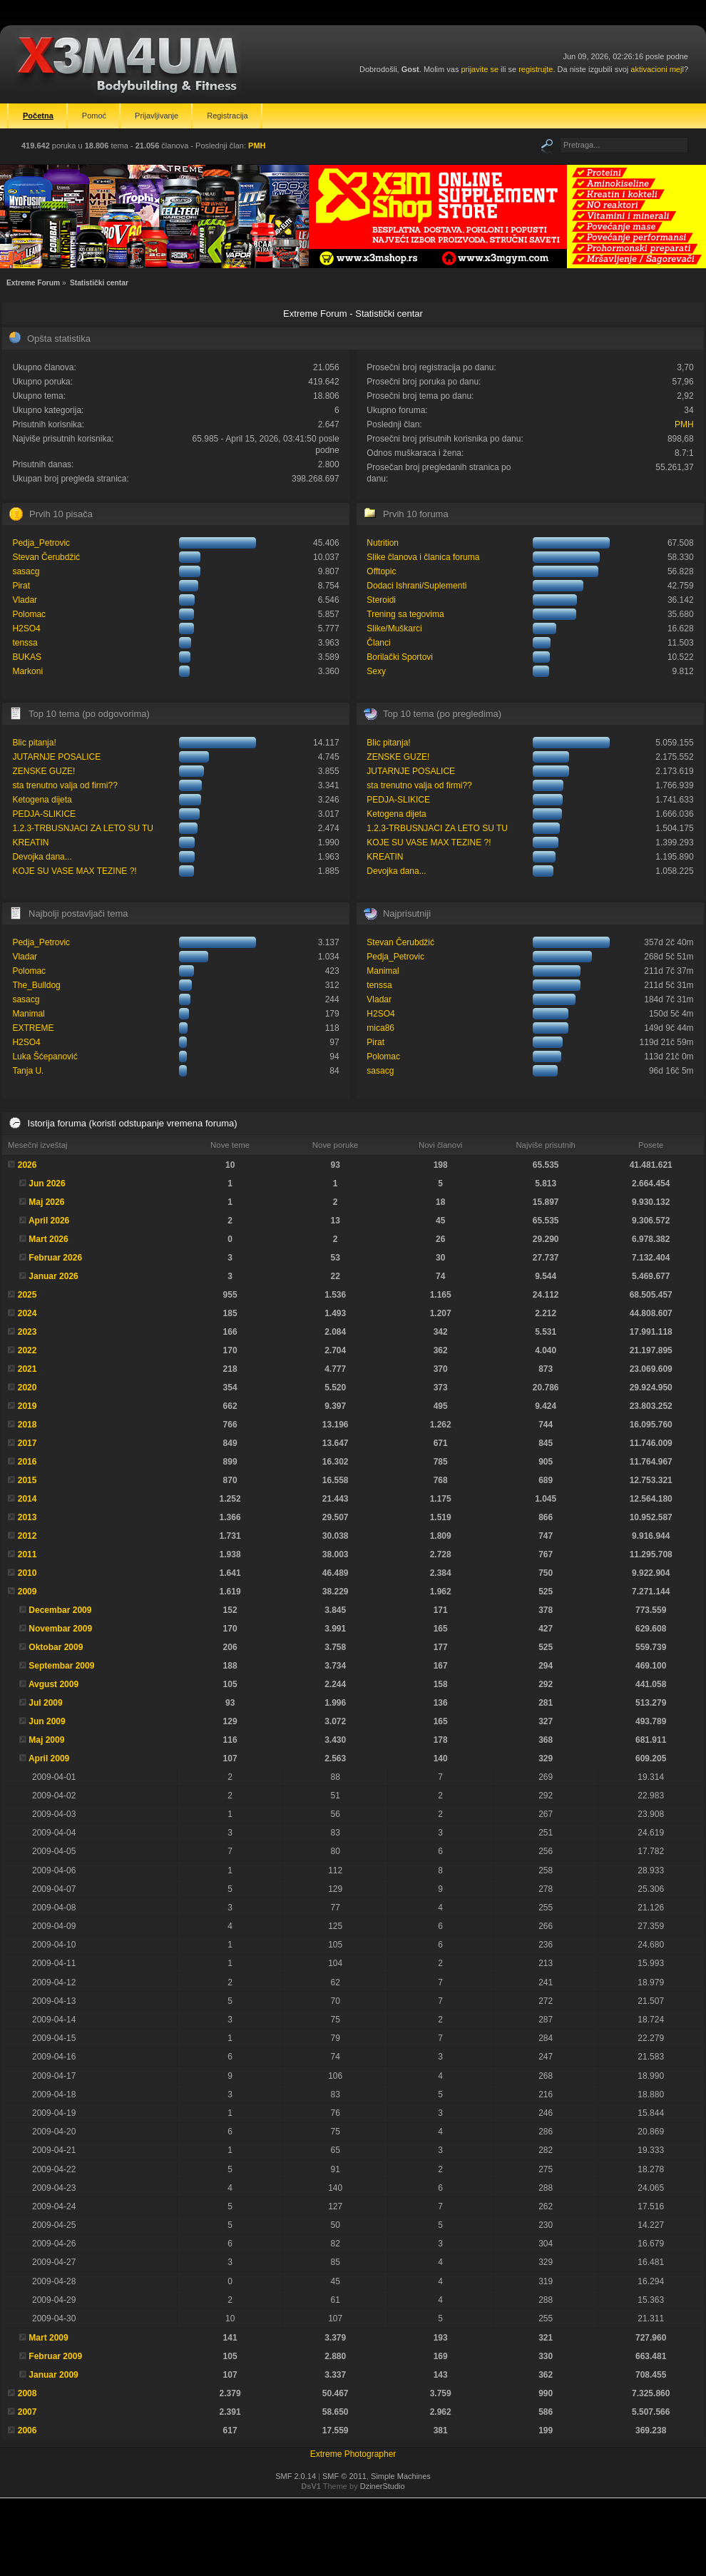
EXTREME (32, 1028)
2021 (27, 1369)
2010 (27, 1573)
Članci (378, 643)
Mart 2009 (48, 2338)
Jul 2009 (45, 1703)
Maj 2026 (46, 1202)
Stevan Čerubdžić (46, 557)
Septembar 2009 (61, 1666)
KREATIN (30, 842)
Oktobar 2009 (56, 1647)
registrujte (535, 69)
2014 (27, 1499)
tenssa (24, 643)
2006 (27, 2430)
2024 (27, 1313)
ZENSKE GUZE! (43, 771)
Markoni (27, 671)
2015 (27, 1480)
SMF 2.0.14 (295, 2476)
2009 (27, 1592)
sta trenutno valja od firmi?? (64, 785)
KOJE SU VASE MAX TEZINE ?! (74, 871)
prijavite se (479, 69)
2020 (27, 1388)
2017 (27, 1443)
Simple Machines (401, 2476)
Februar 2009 (55, 2356)
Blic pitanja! (34, 743)
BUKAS (26, 657)
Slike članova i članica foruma (423, 557)
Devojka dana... (41, 857)
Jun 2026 (47, 1183)
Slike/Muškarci (394, 628)
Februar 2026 (55, 1258)
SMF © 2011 (344, 2476)
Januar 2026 (53, 1276)
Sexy (376, 671)
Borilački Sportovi (400, 657)
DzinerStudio (382, 2486)
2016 (27, 1462)
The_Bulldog (36, 985)
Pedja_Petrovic (41, 543)
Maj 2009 (46, 1740)
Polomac (29, 614)
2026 (27, 1165)
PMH (256, 145)
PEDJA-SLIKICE (44, 814)
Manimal (28, 1014)
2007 (27, 2412)
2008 (27, 2393)
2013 (27, 1517)
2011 (27, 1554)
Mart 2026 (48, 1239)
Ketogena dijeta (41, 800)
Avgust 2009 (53, 1684)
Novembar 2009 (60, 1629)
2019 (27, 1406)
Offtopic (381, 571)
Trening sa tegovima (405, 614)
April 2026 (49, 1221)
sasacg (25, 571)
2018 (27, 1425)
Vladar (24, 600)
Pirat (21, 586)
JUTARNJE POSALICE (56, 757)
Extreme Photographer (353, 2454)
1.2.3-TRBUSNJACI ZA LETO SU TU (82, 828)
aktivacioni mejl (657, 69)
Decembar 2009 (60, 1610)
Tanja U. (28, 1071)
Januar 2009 (53, 2375)
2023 (27, 1332)
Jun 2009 (47, 1721)
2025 (27, 1295)
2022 (27, 1350)
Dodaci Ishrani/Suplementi (416, 586)
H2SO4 (26, 628)
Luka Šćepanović (44, 1057)
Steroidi (381, 600)
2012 (27, 1536)
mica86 (380, 1028)
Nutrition (383, 543)
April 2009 (49, 1758)
